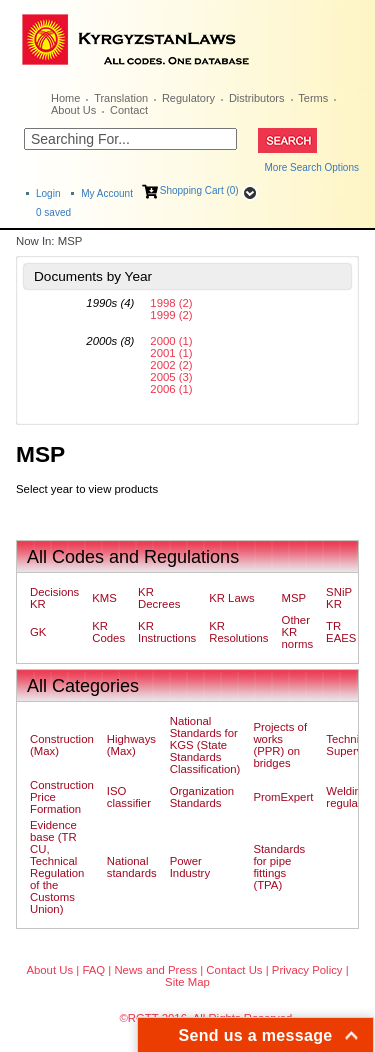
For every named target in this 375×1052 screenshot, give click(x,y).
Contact (129, 110)
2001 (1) (171, 353)
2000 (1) (171, 341)
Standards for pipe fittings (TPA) (279, 867)
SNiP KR (339, 598)
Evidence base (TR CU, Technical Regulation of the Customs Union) (57, 867)
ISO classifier (129, 797)
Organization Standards (202, 797)
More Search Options (312, 167)
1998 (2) (171, 303)
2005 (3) (171, 377)
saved (53, 212)
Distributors (257, 98)
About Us (73, 110)
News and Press (155, 970)
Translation (121, 98)
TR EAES (341, 632)
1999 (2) (171, 315)
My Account (107, 193)
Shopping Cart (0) (199, 190)
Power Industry (190, 867)
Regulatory (188, 98)
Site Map (187, 982)
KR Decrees (159, 598)
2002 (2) (171, 365)
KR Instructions (167, 632)
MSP (294, 598)
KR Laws (231, 598)
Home (65, 98)
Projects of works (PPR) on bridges (280, 745)
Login (48, 193)
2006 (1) (171, 389)
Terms (313, 98)
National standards (132, 867)
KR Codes (108, 632)
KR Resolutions (238, 632)
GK (38, 632)
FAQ (93, 970)
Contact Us (234, 970)
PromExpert (283, 797)
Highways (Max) (131, 745)
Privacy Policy (307, 970)
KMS (104, 598)
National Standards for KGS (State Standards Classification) (205, 745)
